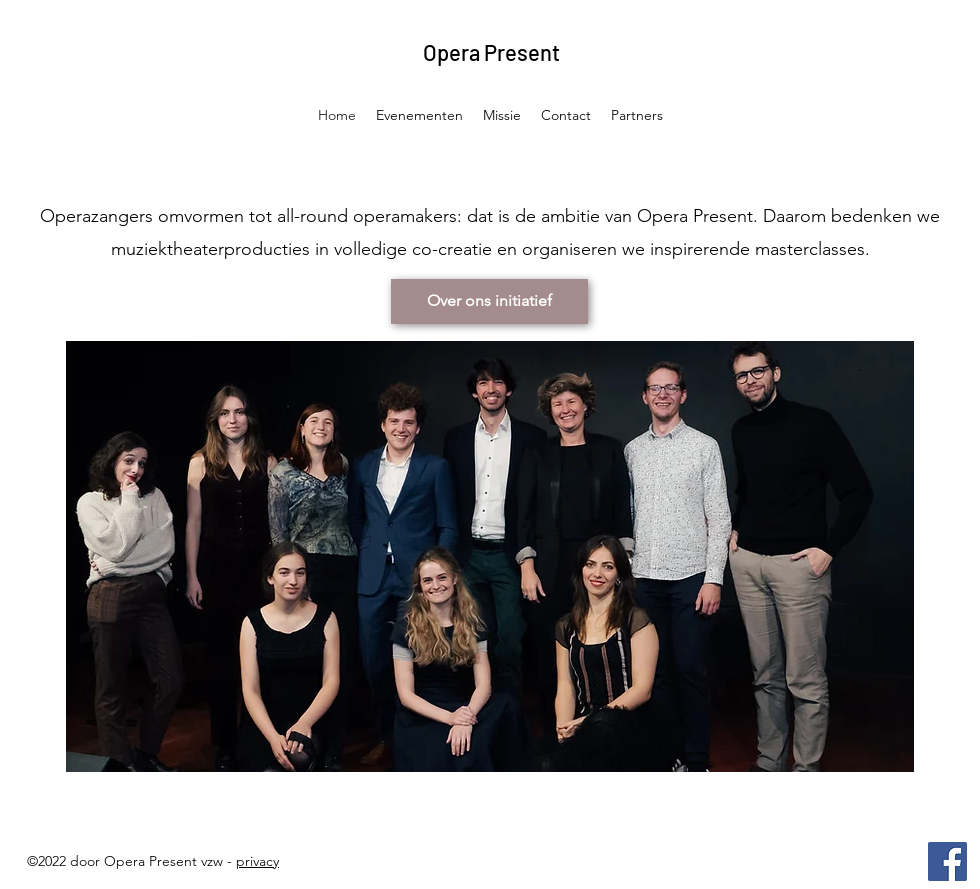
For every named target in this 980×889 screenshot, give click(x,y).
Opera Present (491, 52)
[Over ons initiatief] (489, 301)
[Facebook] (947, 861)
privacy (257, 861)
